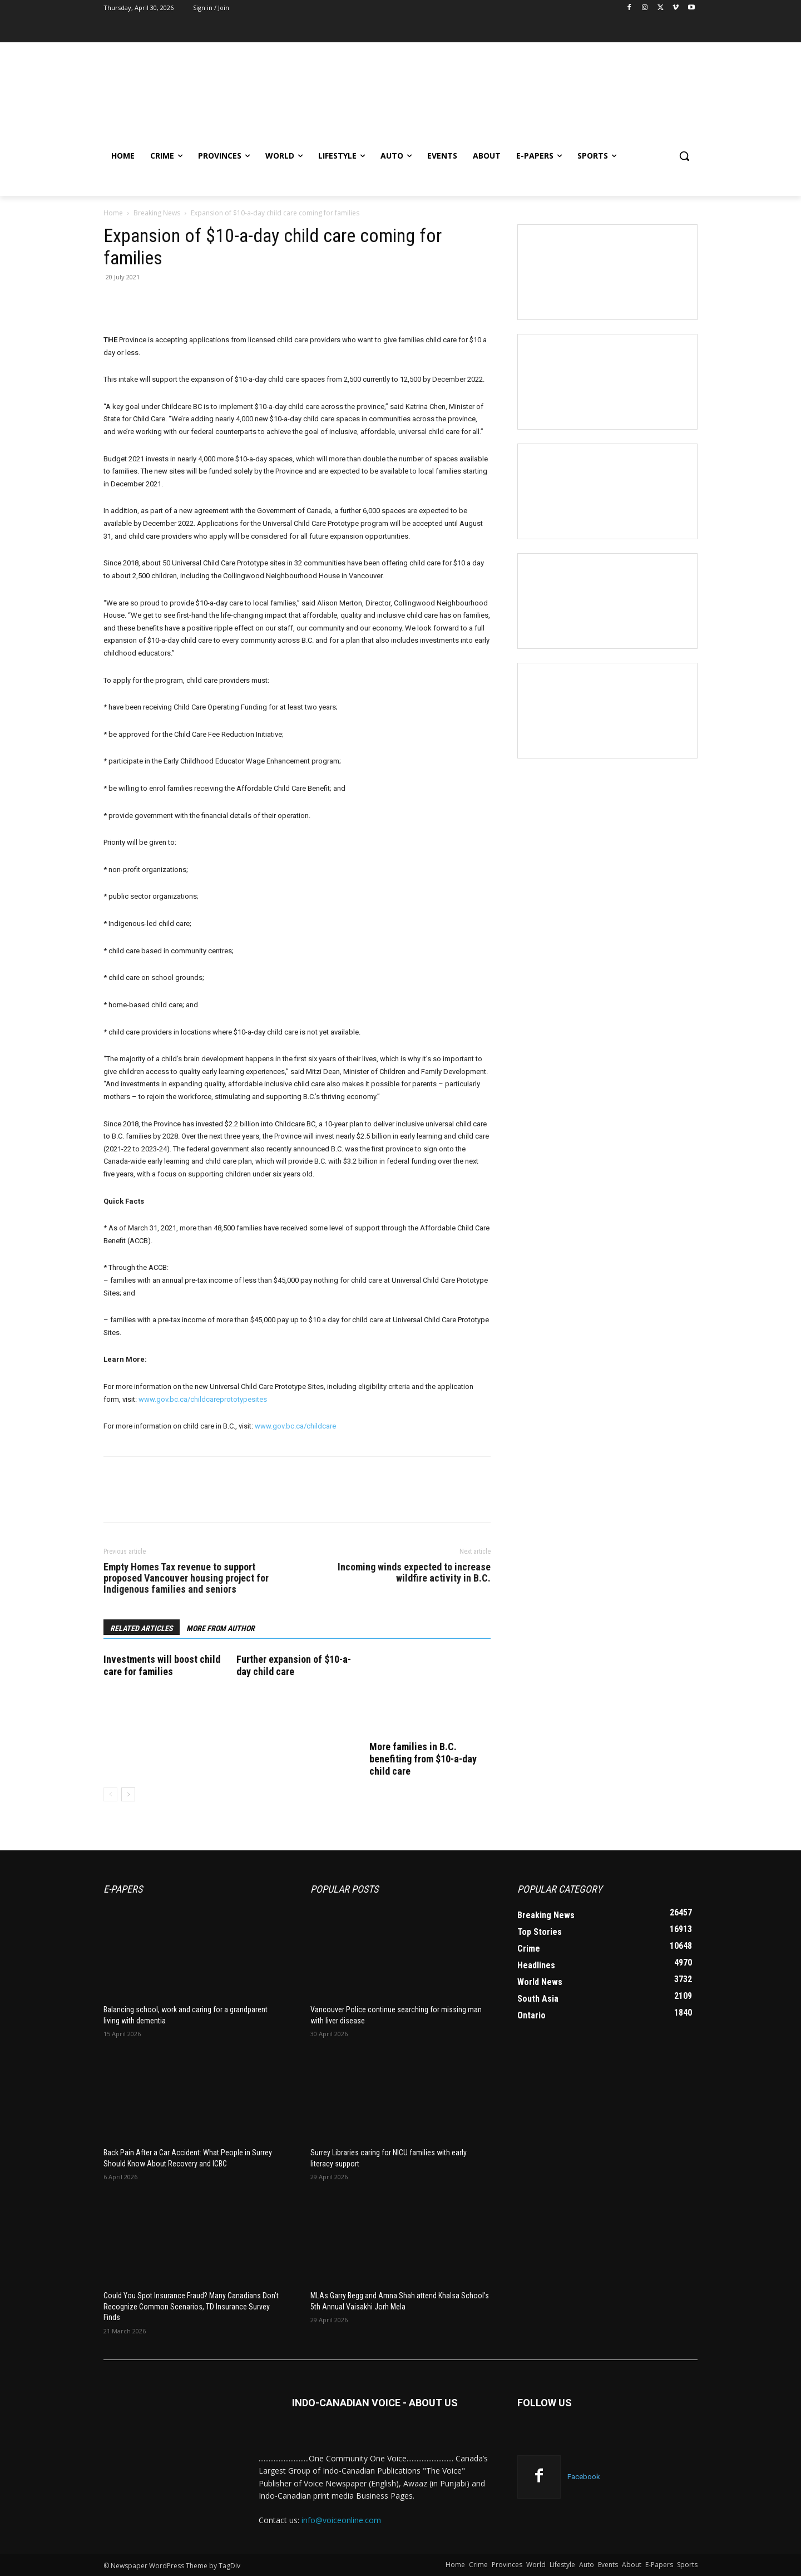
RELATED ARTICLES (141, 1628)
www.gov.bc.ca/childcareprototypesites (203, 1399)
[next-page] (128, 1794)
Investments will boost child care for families (161, 1665)
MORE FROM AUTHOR (220, 1628)
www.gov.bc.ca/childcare (295, 1426)
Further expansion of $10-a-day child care (293, 1665)
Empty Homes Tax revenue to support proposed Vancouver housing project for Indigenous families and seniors (186, 1578)
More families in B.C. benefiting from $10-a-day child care (423, 1759)
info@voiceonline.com (341, 2520)
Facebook (583, 2476)
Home (113, 213)
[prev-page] (110, 1794)
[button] (684, 155)
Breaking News (157, 213)
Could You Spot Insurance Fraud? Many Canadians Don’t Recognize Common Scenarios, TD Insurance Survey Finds (191, 2306)
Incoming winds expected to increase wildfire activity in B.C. (414, 1573)
